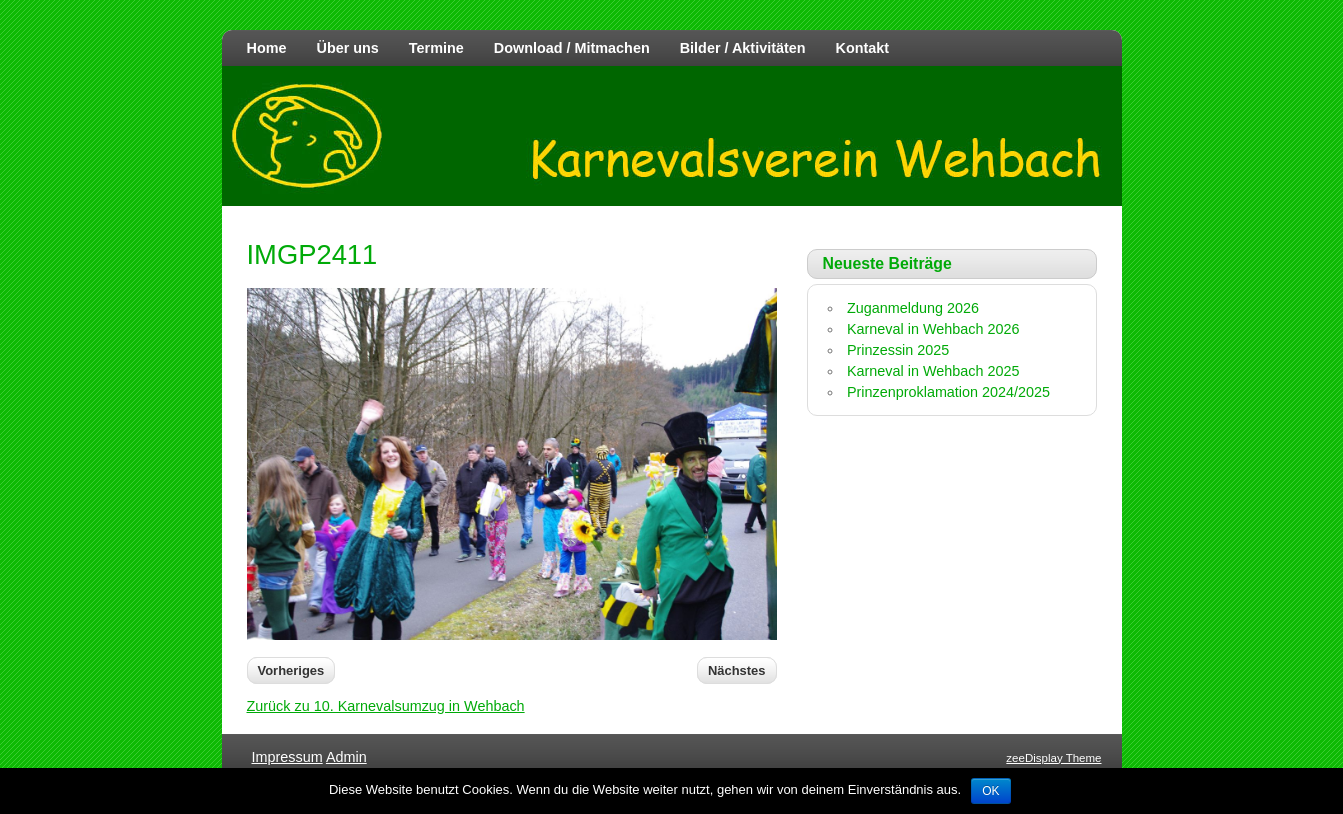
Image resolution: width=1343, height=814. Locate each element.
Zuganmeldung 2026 (913, 308)
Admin (346, 757)
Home (267, 48)
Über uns (347, 48)
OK (990, 791)
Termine (436, 48)
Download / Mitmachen (572, 48)
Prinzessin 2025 (898, 350)
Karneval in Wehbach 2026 (933, 329)
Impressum (287, 757)
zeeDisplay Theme (1053, 758)
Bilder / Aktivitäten (743, 48)
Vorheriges (291, 670)
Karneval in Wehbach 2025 (933, 371)
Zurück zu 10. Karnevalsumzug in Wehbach (386, 706)
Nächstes (737, 670)
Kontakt (863, 48)
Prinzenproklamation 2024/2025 (948, 392)
